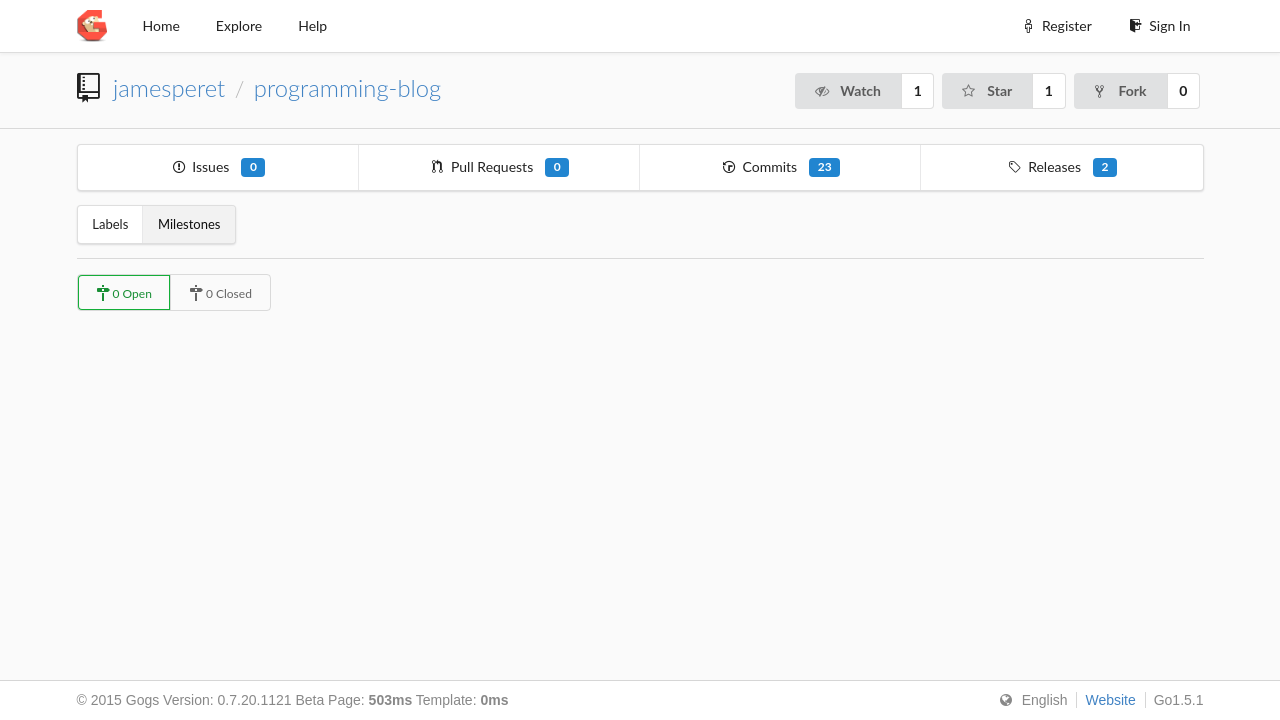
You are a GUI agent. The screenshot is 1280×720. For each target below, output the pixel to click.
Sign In (1159, 25)
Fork (1119, 90)
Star (986, 90)
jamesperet (169, 88)
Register (1055, 25)
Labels (110, 224)
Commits (780, 167)
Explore (239, 25)
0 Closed (220, 293)
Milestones (189, 224)
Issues (218, 167)
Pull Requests (499, 167)
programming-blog (347, 88)
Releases (1062, 167)
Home (161, 25)
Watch (847, 90)
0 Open (124, 293)
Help (312, 25)
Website (1110, 700)
